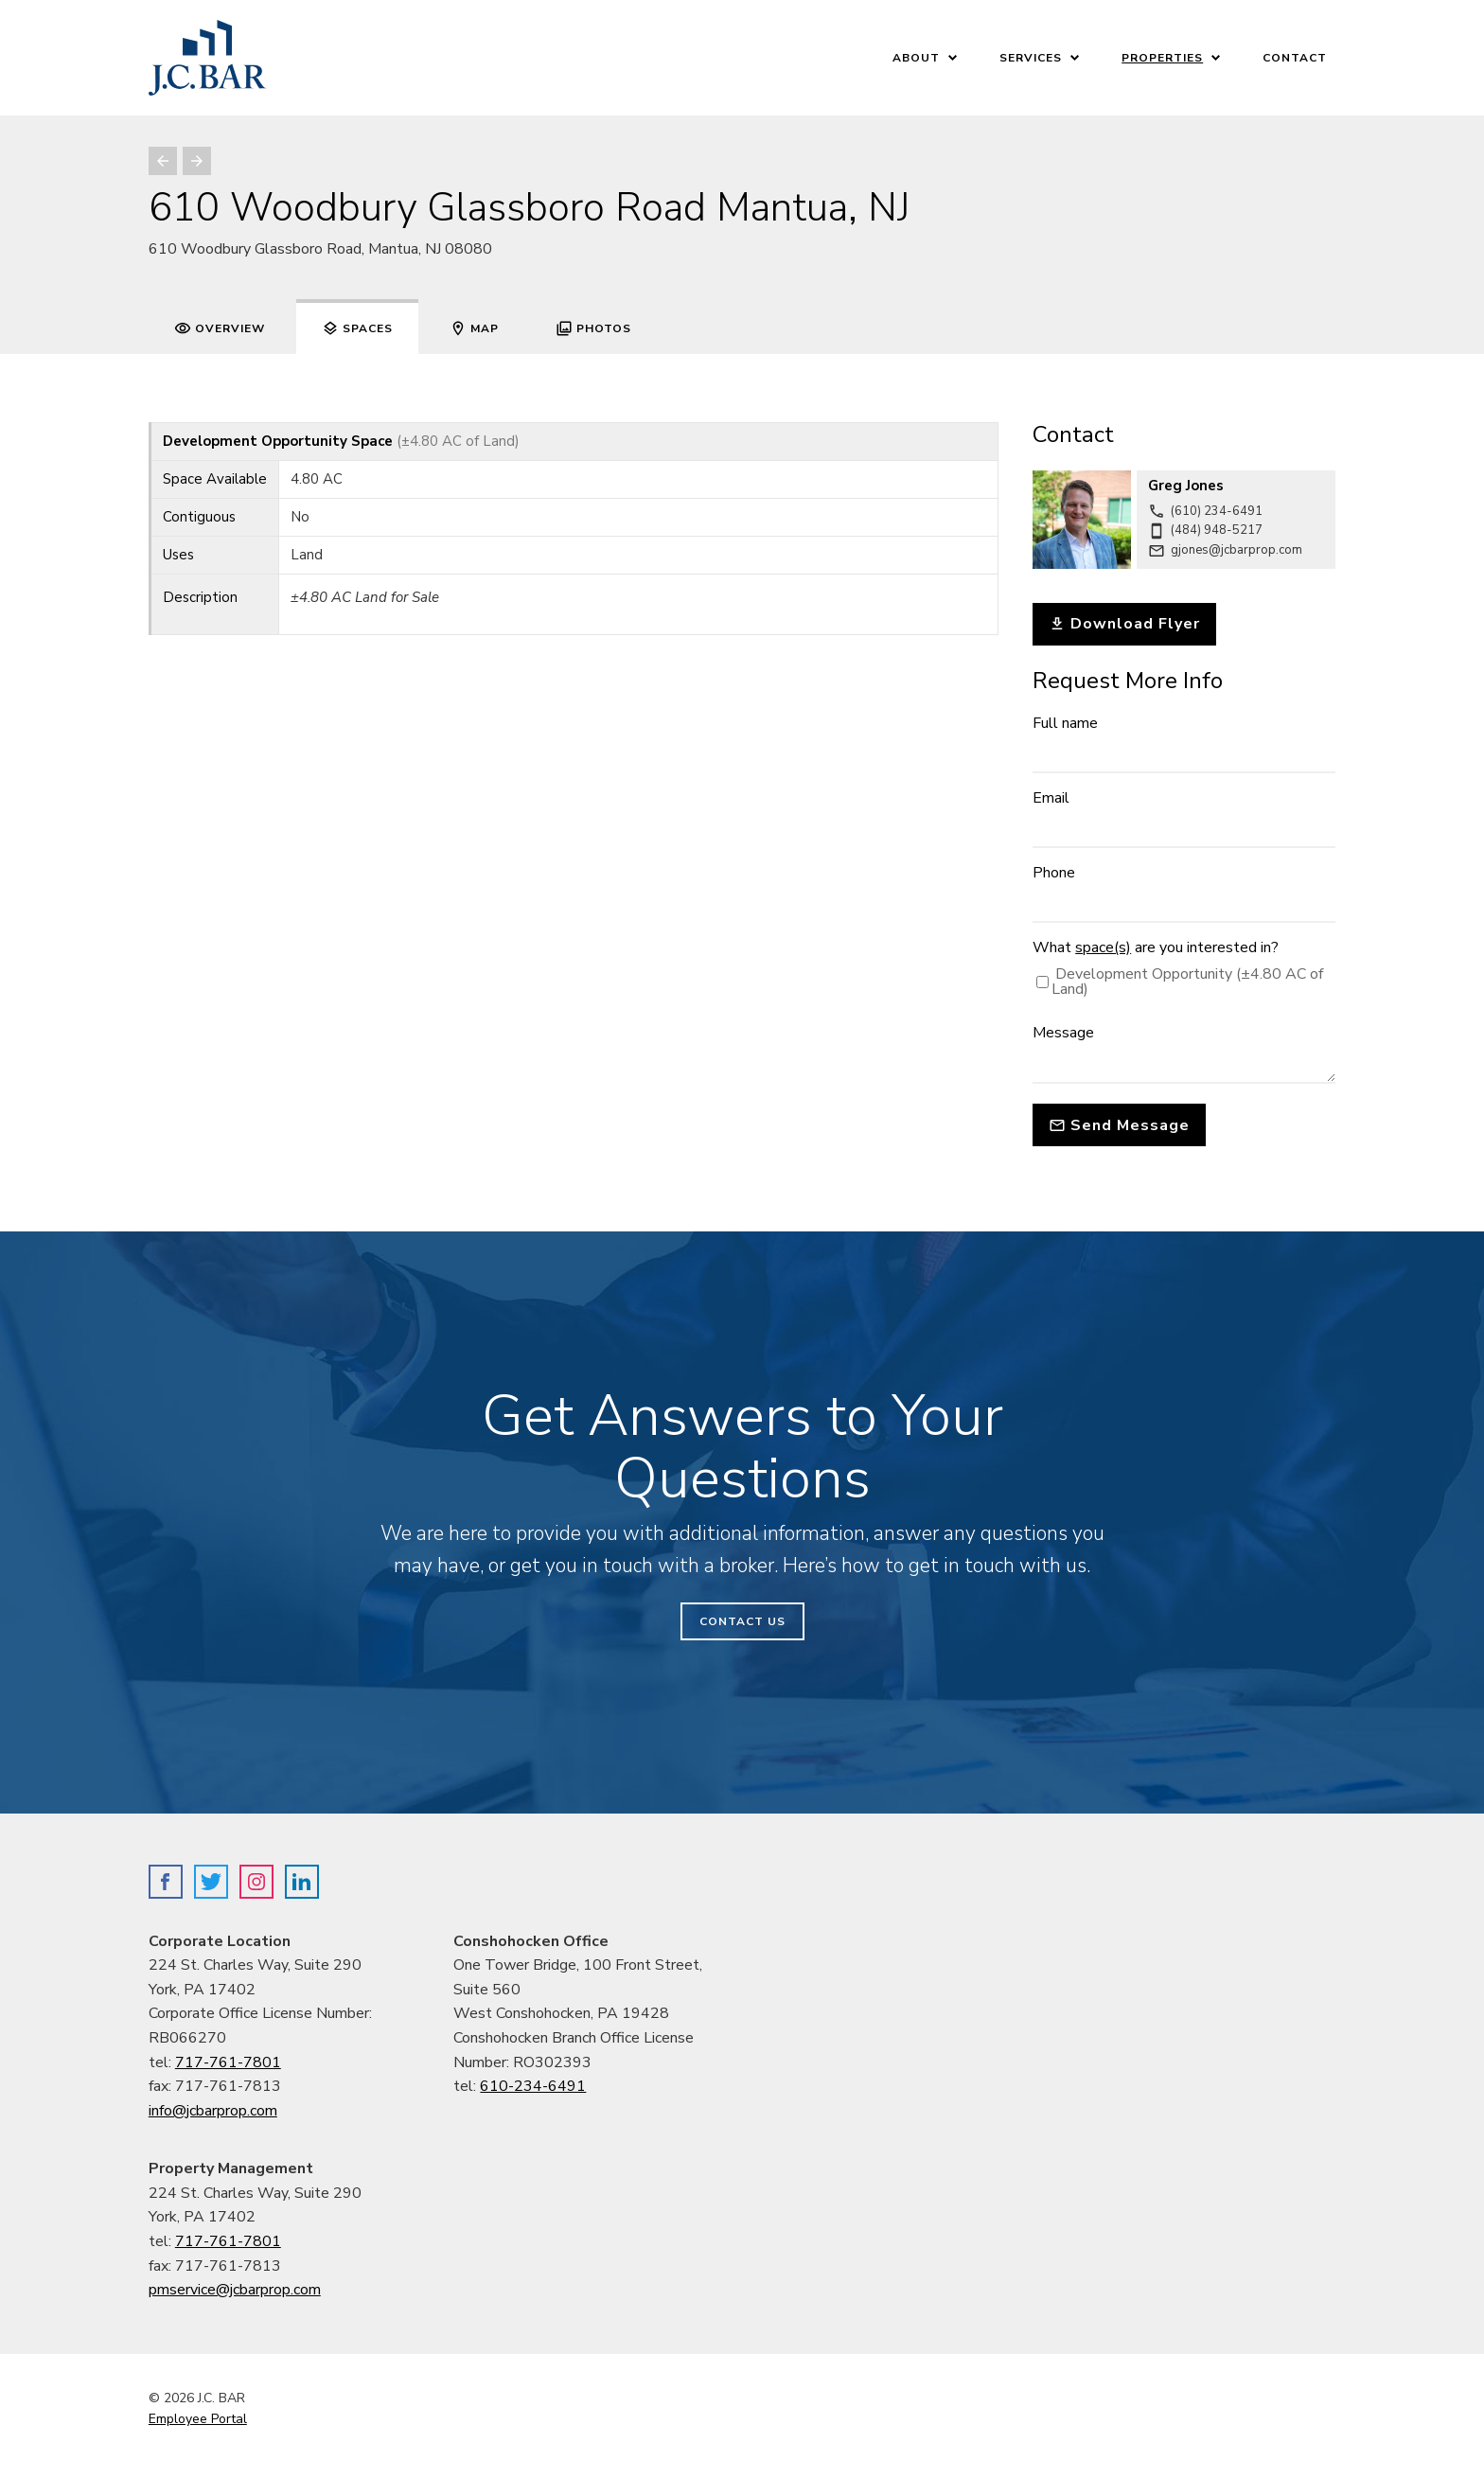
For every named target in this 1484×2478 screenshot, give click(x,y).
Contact (1295, 57)
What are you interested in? (1156, 947)
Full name (1065, 723)
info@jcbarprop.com (213, 2110)
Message (1063, 1032)
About (916, 57)
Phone (1054, 872)
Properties (1162, 57)
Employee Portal (198, 2419)
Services (1030, 57)
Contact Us (742, 1621)
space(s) (1103, 947)
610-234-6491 (533, 2086)
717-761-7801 (228, 2062)
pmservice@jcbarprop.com (235, 2289)
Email (1051, 797)
